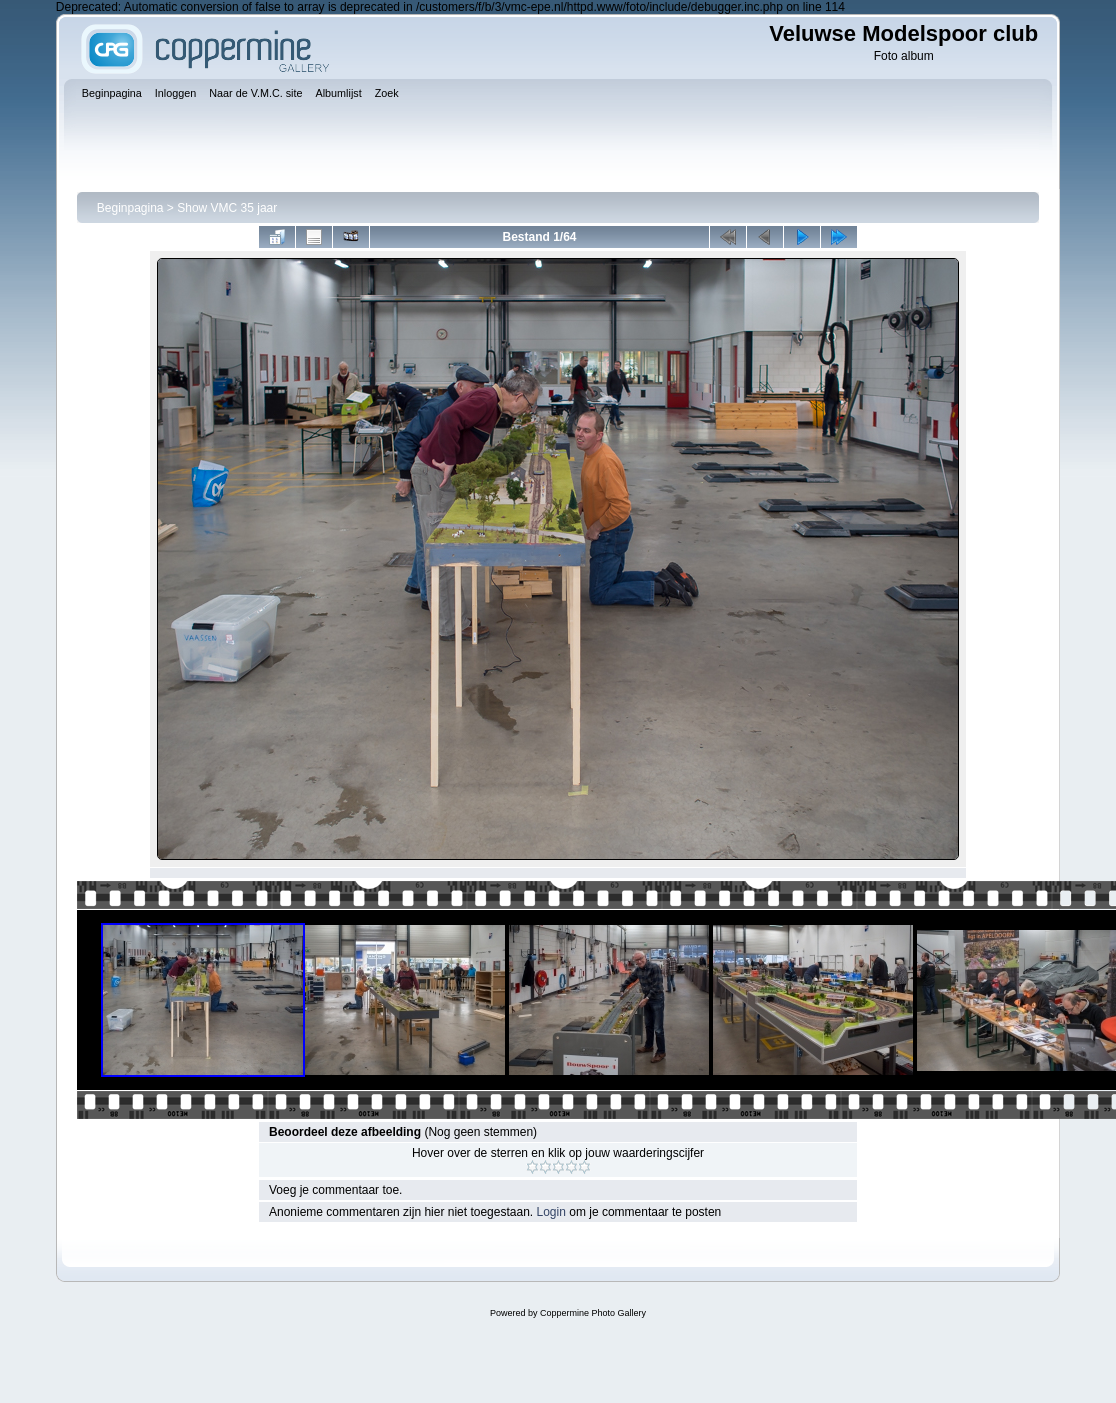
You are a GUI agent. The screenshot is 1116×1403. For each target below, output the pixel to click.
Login (551, 1212)
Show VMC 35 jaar (227, 208)
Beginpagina (130, 208)
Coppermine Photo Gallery (593, 1313)
